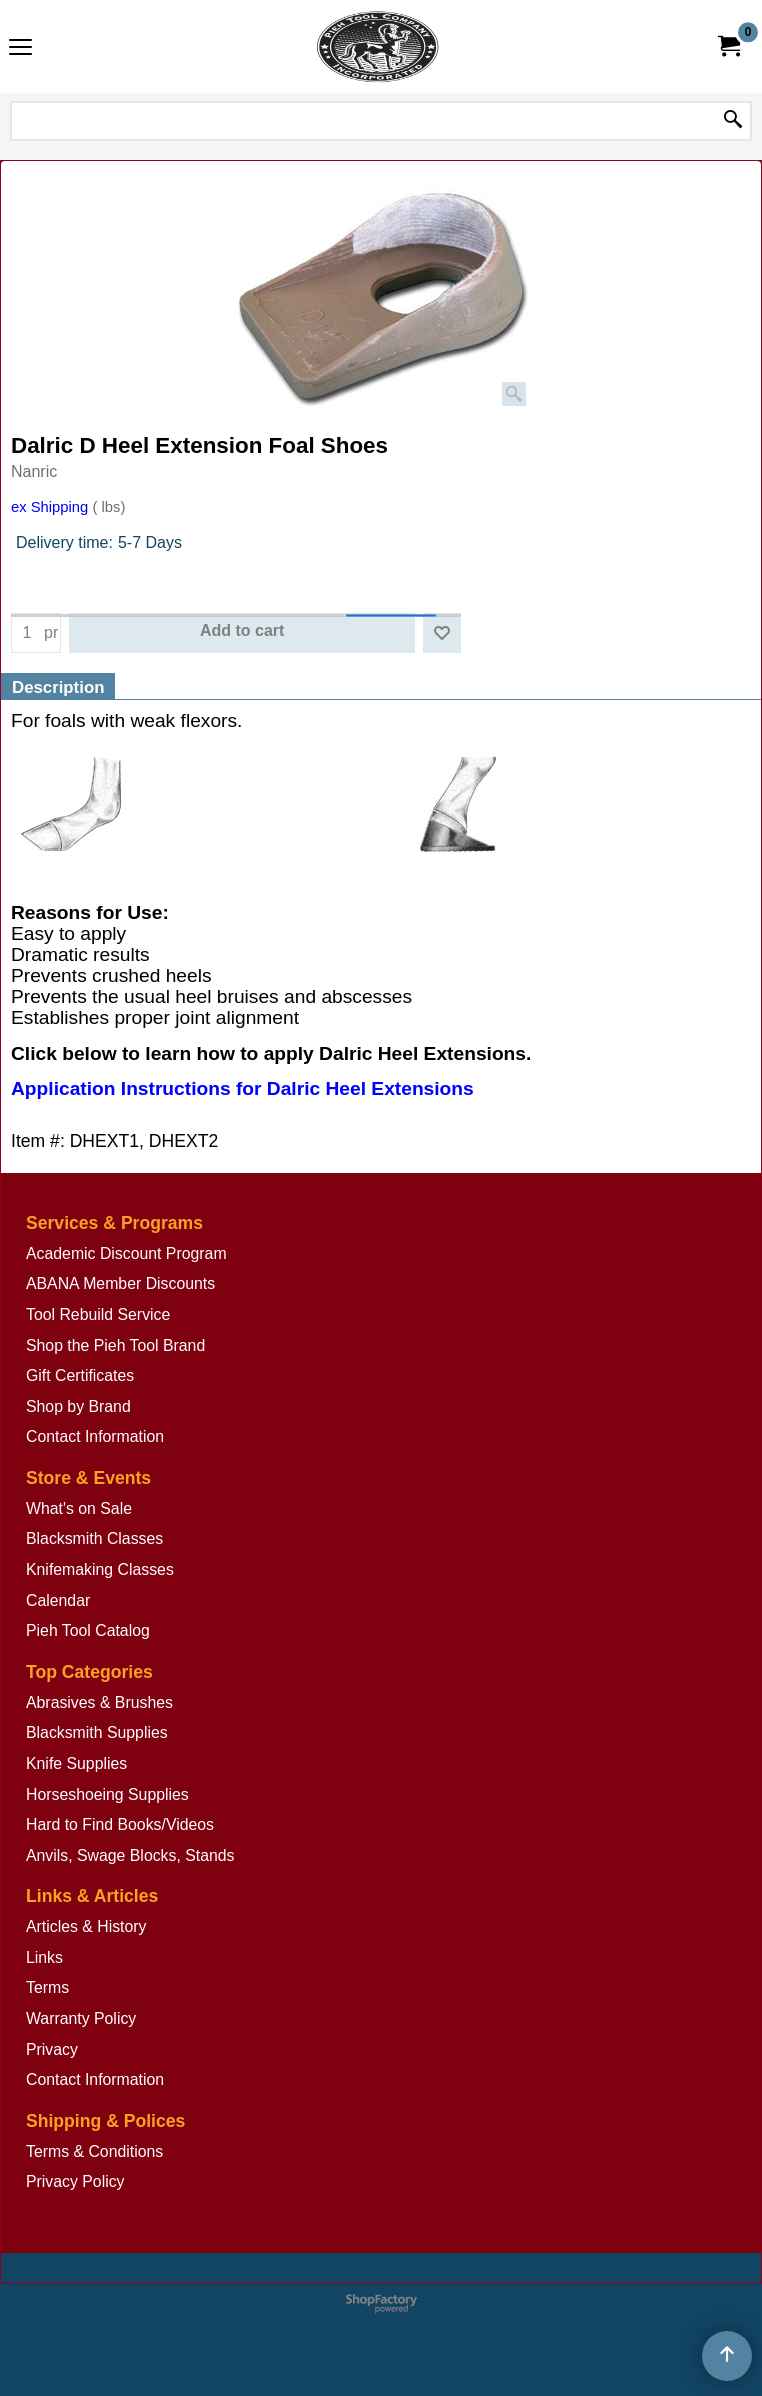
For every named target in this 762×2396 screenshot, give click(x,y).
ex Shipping (49, 507)
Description (58, 687)
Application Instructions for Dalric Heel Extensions (242, 1089)
